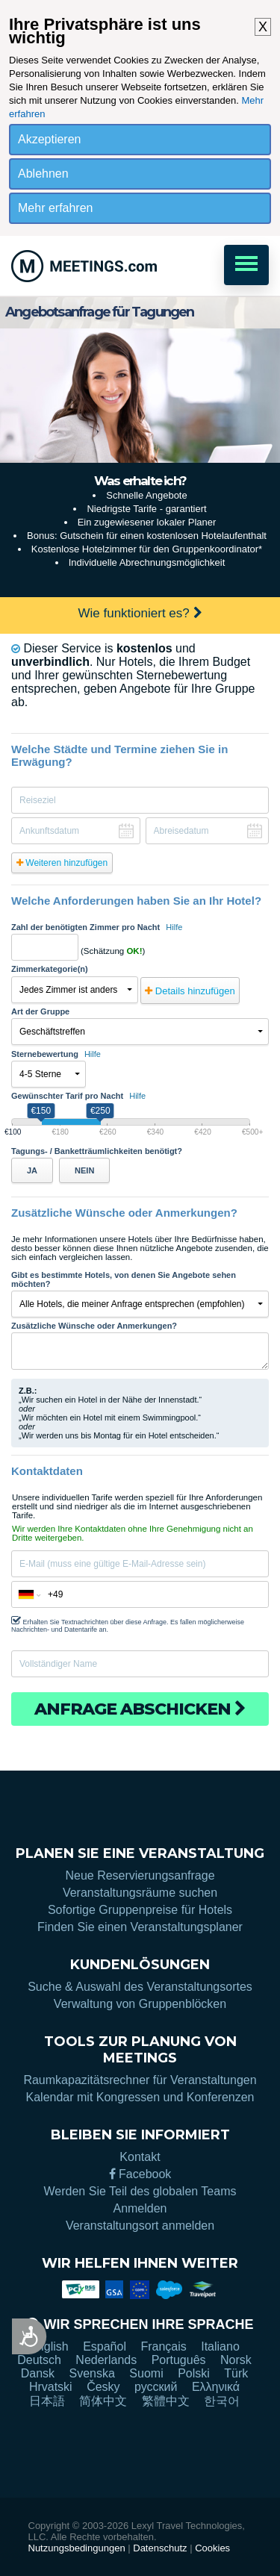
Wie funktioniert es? (140, 613)
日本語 (47, 2401)
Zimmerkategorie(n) (49, 968)
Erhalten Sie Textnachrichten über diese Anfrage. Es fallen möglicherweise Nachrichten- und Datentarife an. (127, 1624)
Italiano (220, 2346)
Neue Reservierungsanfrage (139, 1875)
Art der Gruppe (40, 1011)
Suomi (146, 2373)
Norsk (236, 2360)
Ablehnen (43, 173)
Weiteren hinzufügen (62, 863)
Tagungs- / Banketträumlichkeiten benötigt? (96, 1151)
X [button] (262, 26)
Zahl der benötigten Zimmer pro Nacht (96, 927)
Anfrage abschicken (140, 1709)
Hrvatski (50, 2386)
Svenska (92, 2373)
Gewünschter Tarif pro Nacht (78, 1095)
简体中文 (103, 2401)
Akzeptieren (49, 139)
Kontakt (139, 2157)
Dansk (38, 2373)
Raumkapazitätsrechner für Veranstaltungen (139, 2080)
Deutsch (39, 2360)
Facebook (140, 2174)
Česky (103, 2386)
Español (104, 2346)
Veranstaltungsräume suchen (140, 1892)
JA (32, 1170)
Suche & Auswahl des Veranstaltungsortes (140, 1986)
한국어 (222, 2401)
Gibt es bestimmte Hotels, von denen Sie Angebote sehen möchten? (123, 1279)
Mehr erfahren (55, 208)
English (48, 2346)
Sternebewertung (56, 1054)
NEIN (84, 1170)
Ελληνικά (216, 2386)
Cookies (212, 2548)
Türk (236, 2373)
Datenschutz (160, 2548)
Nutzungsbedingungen (76, 2548)
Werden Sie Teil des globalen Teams (140, 2191)
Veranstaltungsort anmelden (140, 2225)
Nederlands (106, 2360)
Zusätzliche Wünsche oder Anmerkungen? (94, 1325)
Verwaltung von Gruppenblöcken (140, 2004)
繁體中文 (166, 2401)
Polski (194, 2373)
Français (163, 2346)
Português (179, 2360)
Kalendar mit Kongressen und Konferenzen (140, 2097)
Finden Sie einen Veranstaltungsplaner (140, 1927)
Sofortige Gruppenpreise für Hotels (140, 1909)
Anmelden (140, 2208)
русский (155, 2386)
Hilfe (174, 927)
